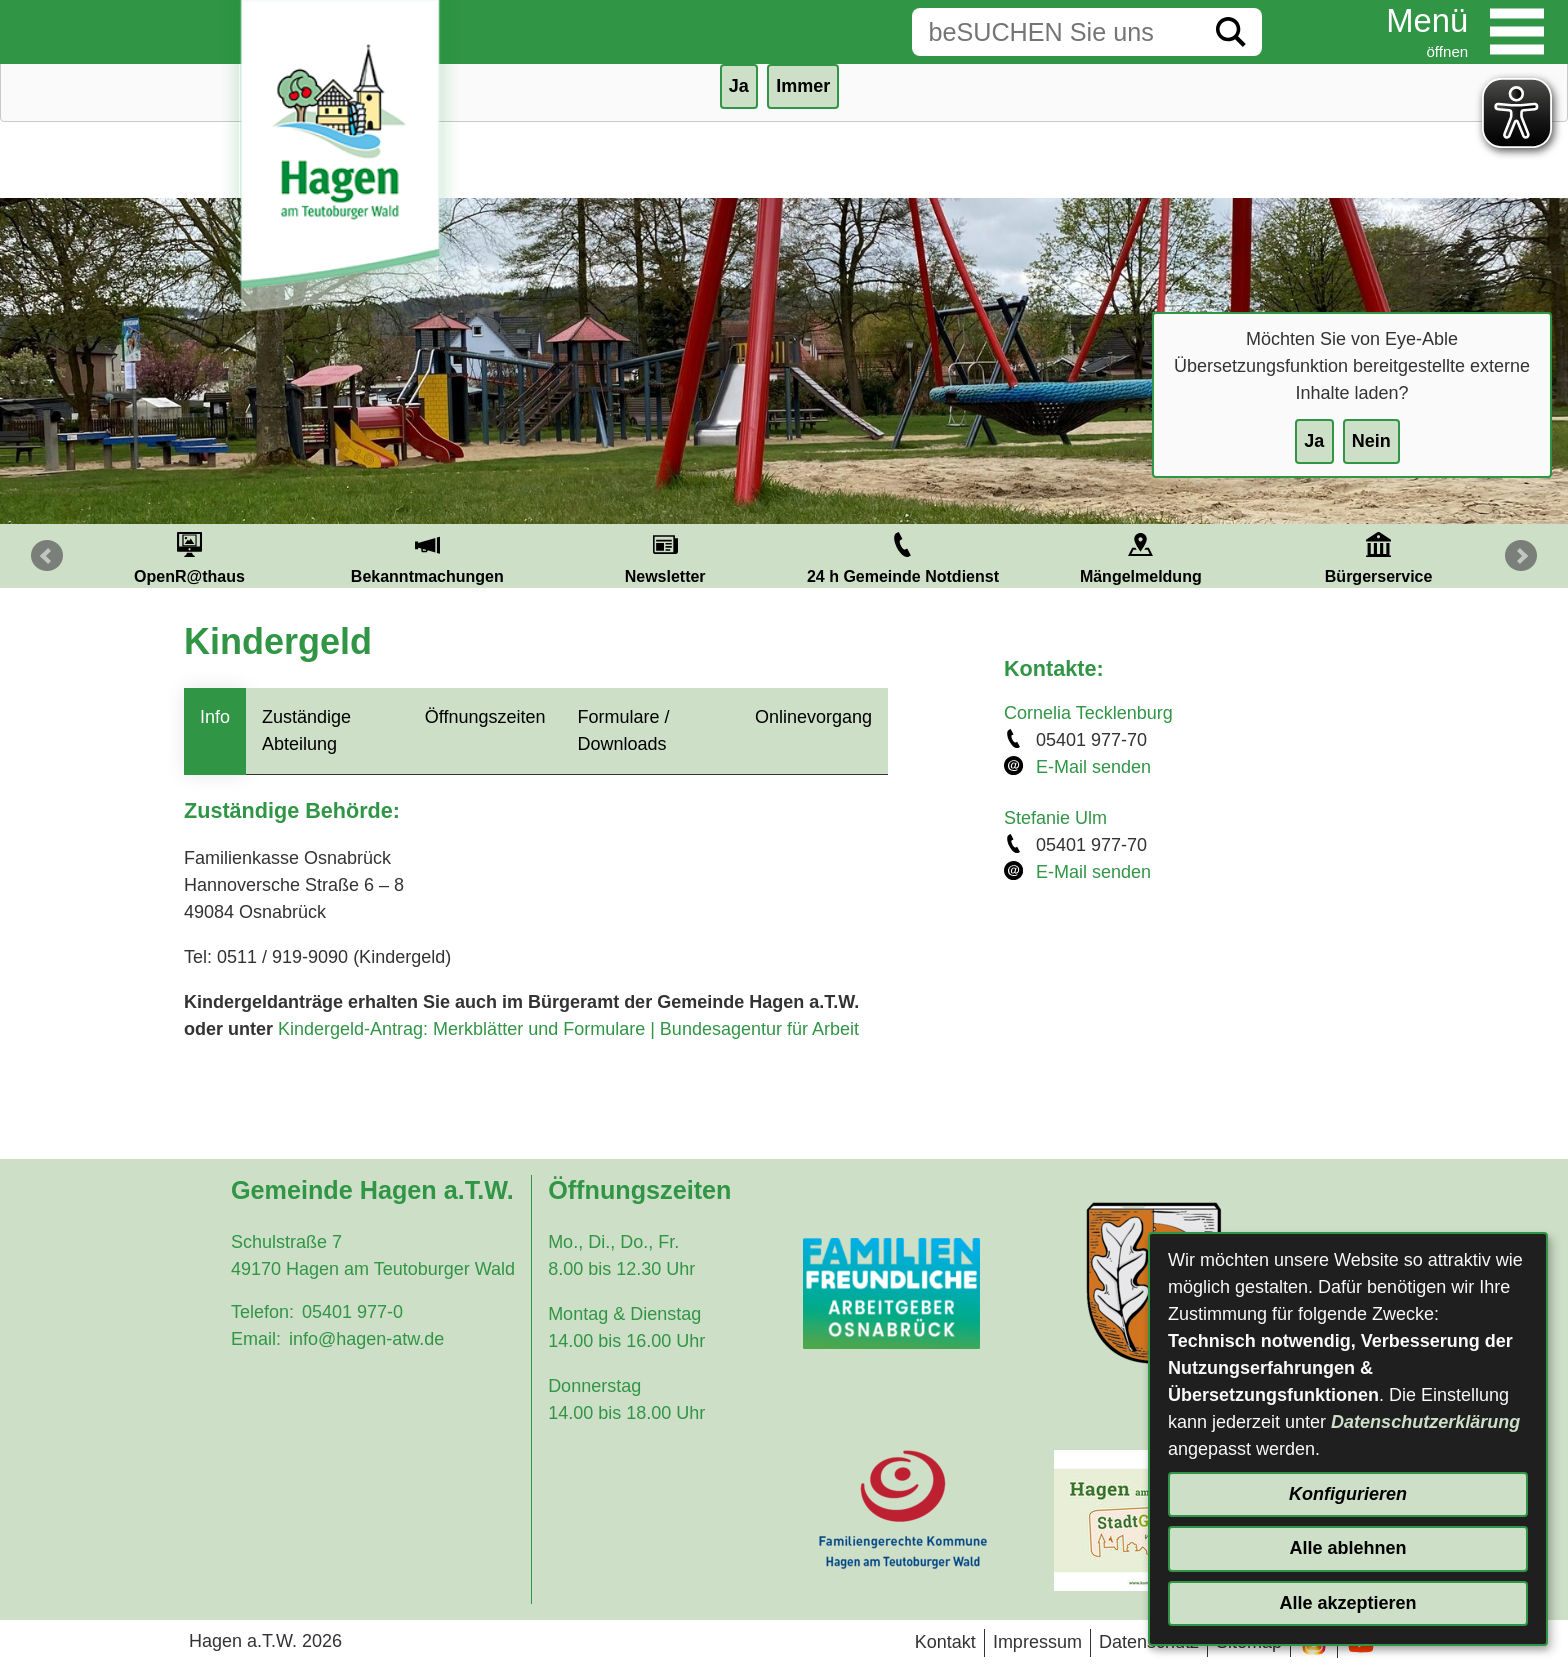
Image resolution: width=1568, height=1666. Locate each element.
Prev (47, 556)
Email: (256, 1339)
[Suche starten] (1231, 32)
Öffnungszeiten (485, 717)
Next (1521, 556)
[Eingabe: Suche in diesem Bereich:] (1056, 32)
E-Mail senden (1093, 767)
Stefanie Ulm (1055, 818)
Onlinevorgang (813, 717)
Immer (803, 86)
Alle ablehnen (1347, 1548)
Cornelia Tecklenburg (1088, 713)
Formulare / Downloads (624, 730)
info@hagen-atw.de (366, 1339)
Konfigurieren (1348, 1494)
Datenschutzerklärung (1425, 1422)
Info (215, 717)
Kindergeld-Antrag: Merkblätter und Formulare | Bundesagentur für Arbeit (568, 1029)
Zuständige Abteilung (306, 730)
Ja (1314, 441)
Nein (1371, 441)
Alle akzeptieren (1347, 1603)
